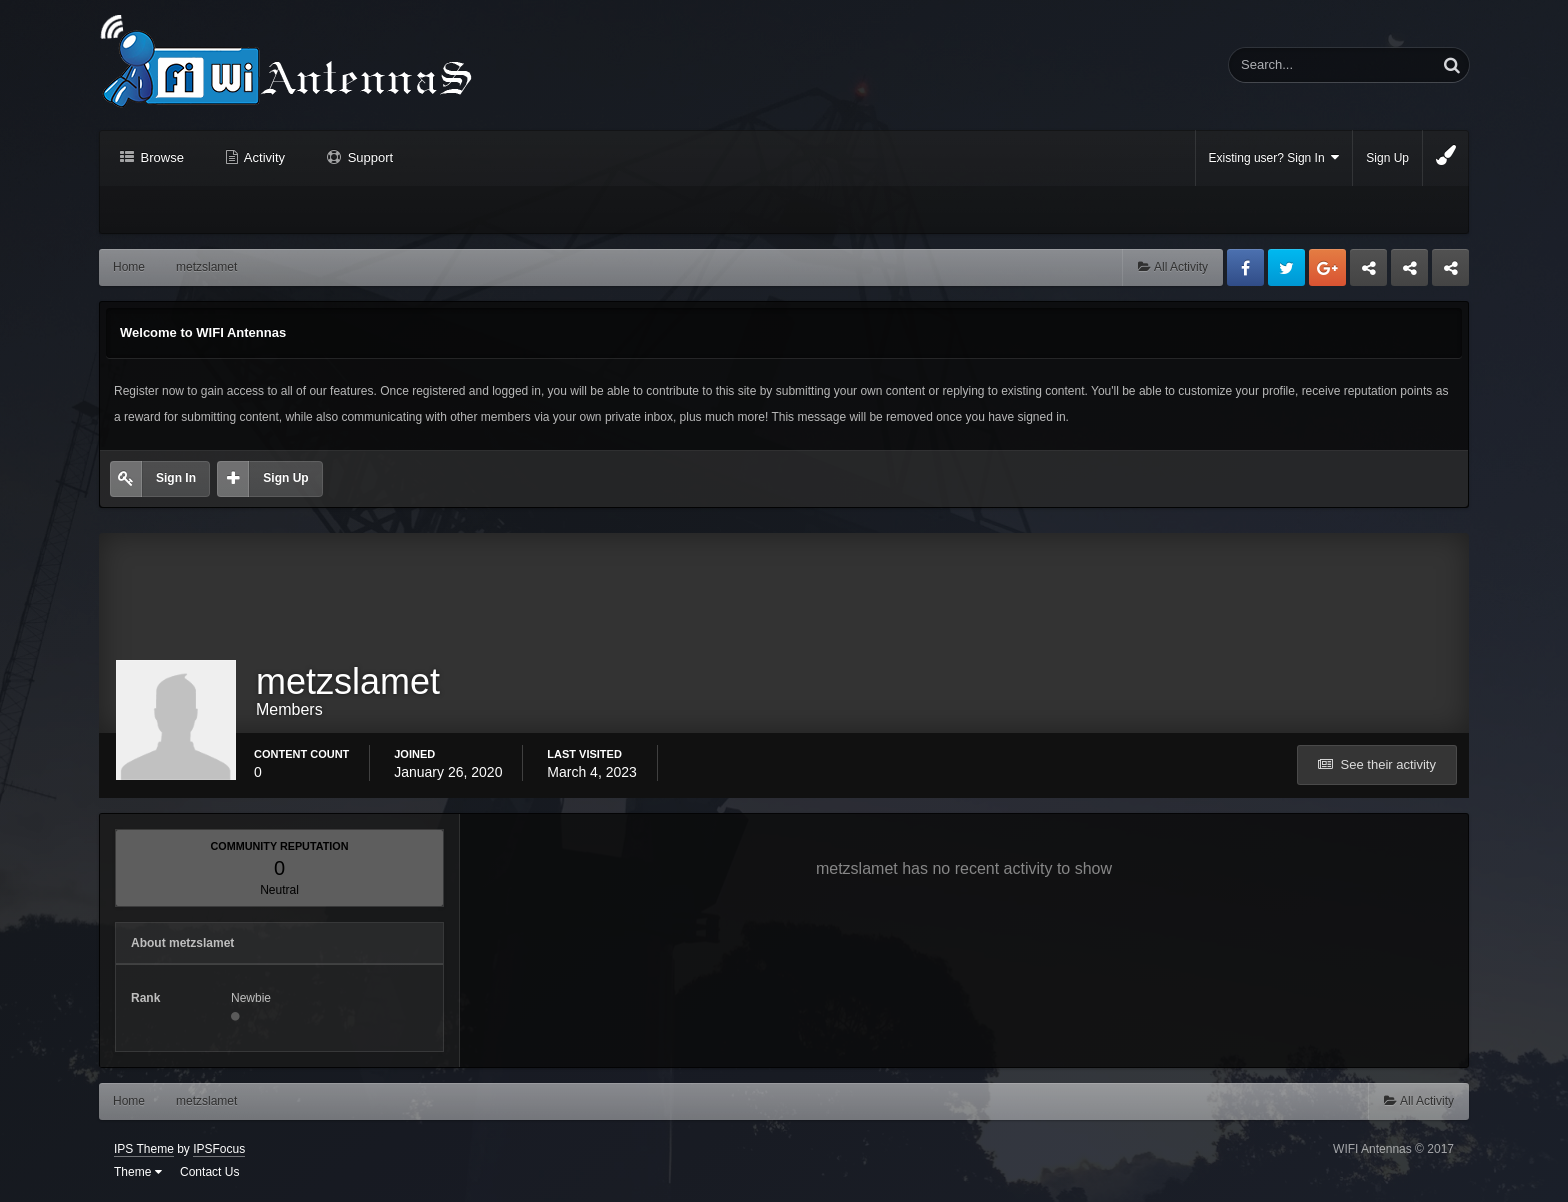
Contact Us (209, 1172)
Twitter (1286, 267)
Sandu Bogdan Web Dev (1450, 273)
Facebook (1245, 267)
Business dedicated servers (1368, 273)
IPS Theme (144, 1149)
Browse (160, 157)
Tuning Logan (1410, 273)
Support (368, 157)
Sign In (176, 478)
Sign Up (1387, 158)
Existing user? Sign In (1274, 157)
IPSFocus (219, 1149)
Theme (138, 1172)
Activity (263, 157)
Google (1327, 267)
